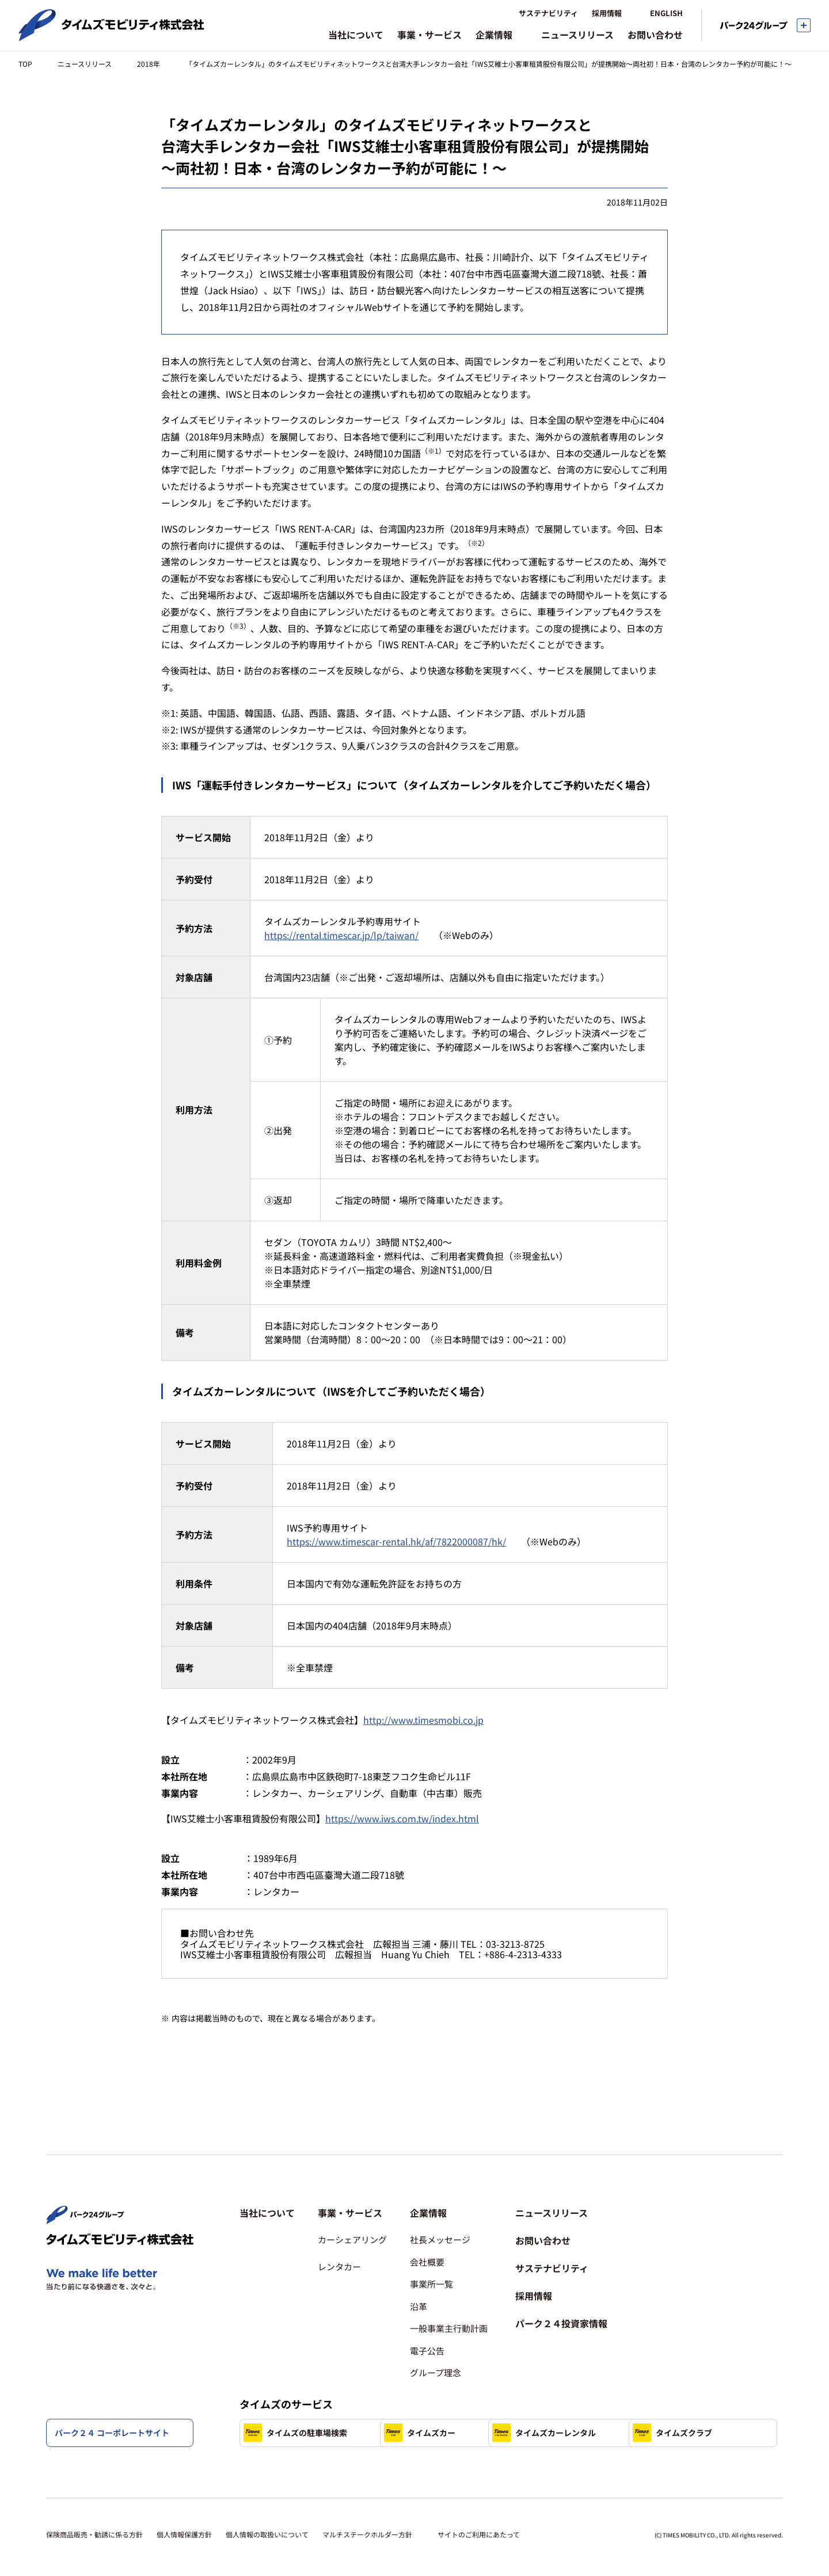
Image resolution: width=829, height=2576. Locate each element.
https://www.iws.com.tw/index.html (402, 1818)
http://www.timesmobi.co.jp (423, 1720)
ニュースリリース (85, 64)
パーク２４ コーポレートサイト (112, 2432)
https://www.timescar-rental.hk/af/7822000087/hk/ (396, 1541)
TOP (25, 64)
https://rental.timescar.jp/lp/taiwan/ (341, 935)
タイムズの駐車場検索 (295, 2396)
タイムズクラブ (283, 2433)
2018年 (148, 64)
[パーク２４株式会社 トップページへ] (85, 2182)
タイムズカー (438, 2396)
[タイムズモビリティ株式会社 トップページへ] (111, 36)
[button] (352, 2176)
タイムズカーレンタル (613, 2396)
